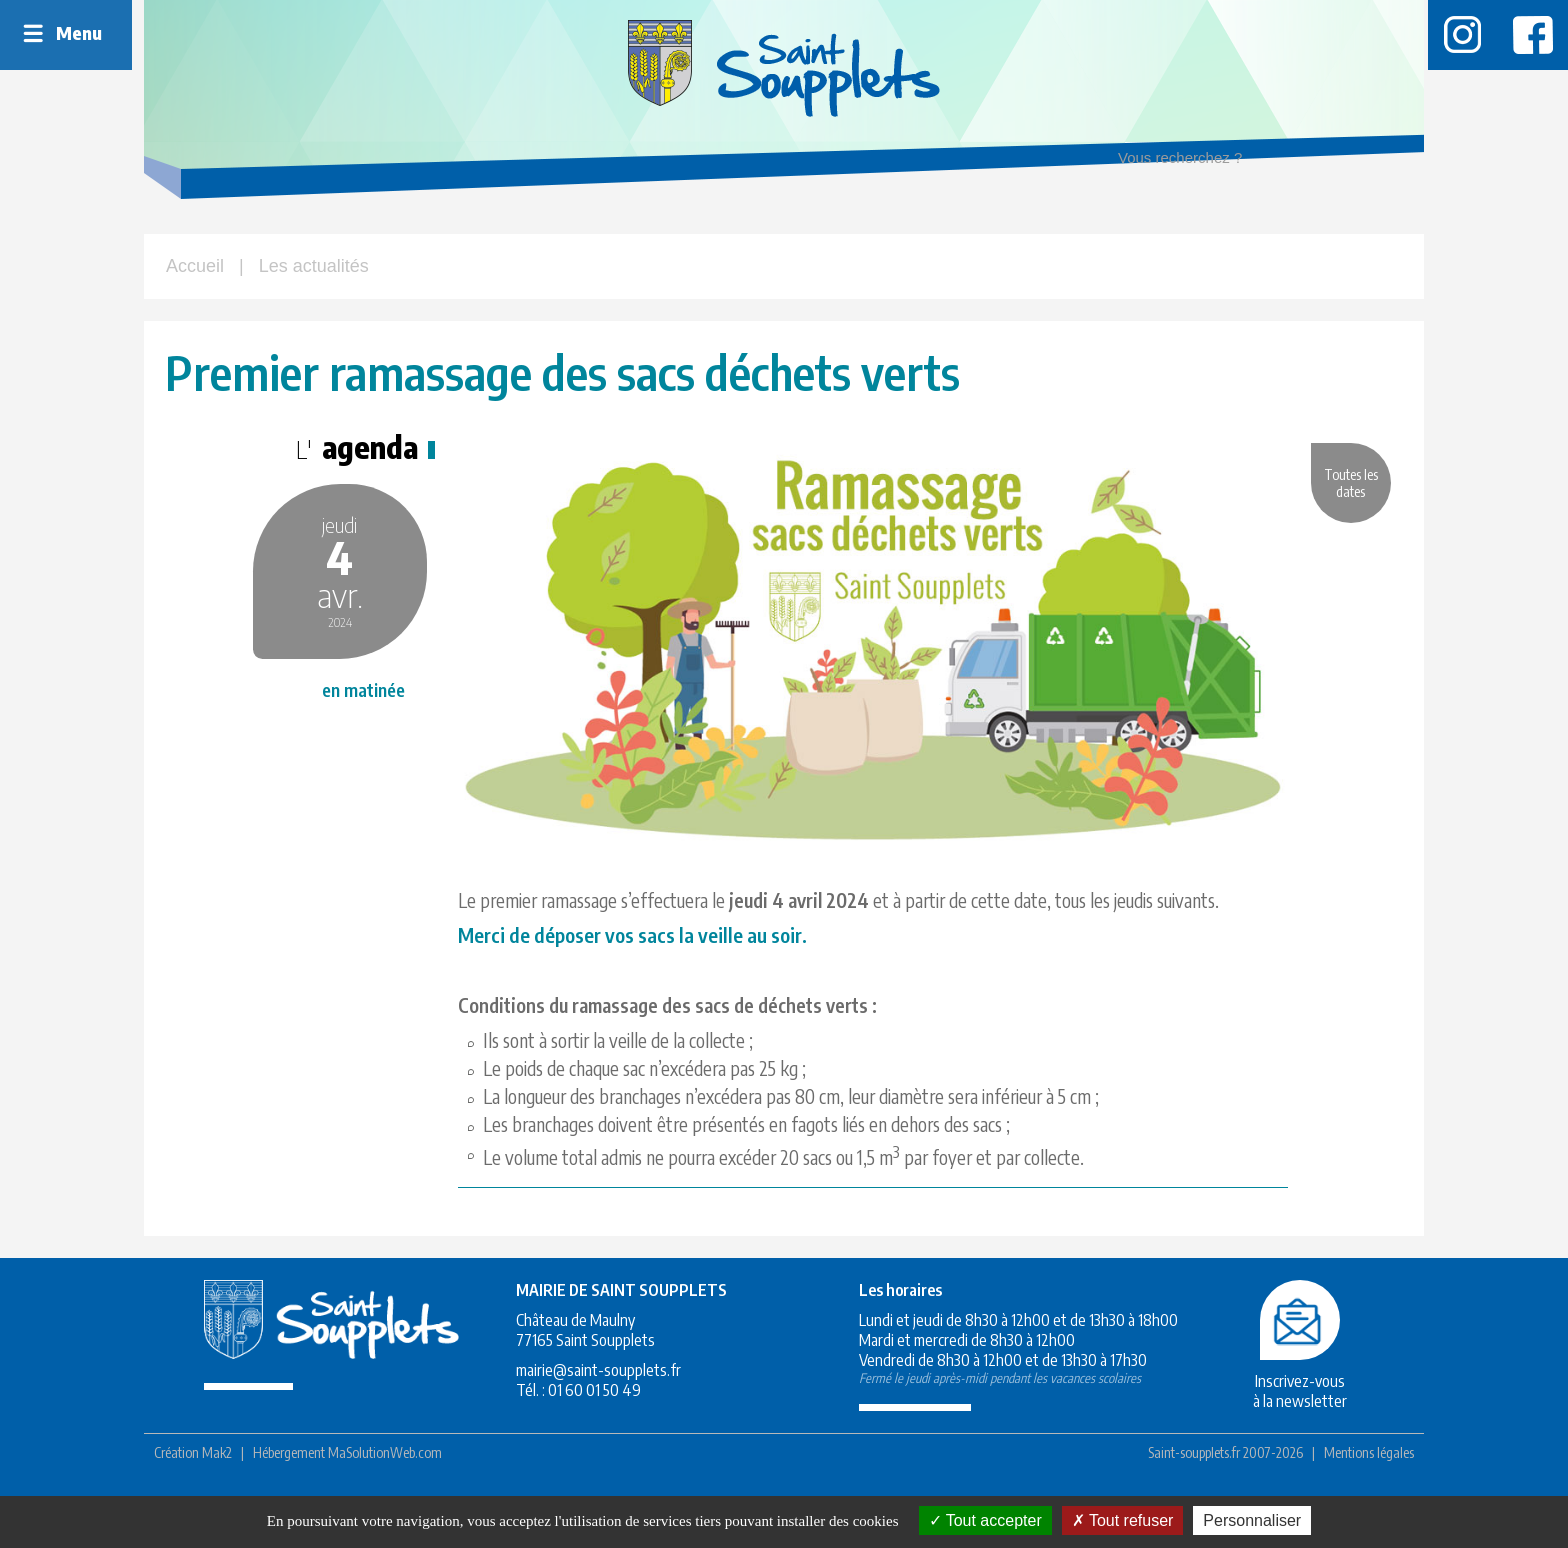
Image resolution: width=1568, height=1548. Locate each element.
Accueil (195, 266)
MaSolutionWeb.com (385, 1489)
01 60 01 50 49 (570, 1427)
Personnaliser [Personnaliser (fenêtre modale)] (1252, 1520)
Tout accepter (985, 1520)
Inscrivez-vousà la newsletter (1265, 1418)
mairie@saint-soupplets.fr (574, 1407)
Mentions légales (1369, 1489)
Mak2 (217, 1489)
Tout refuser (1123, 1520)
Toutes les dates (1346, 490)
